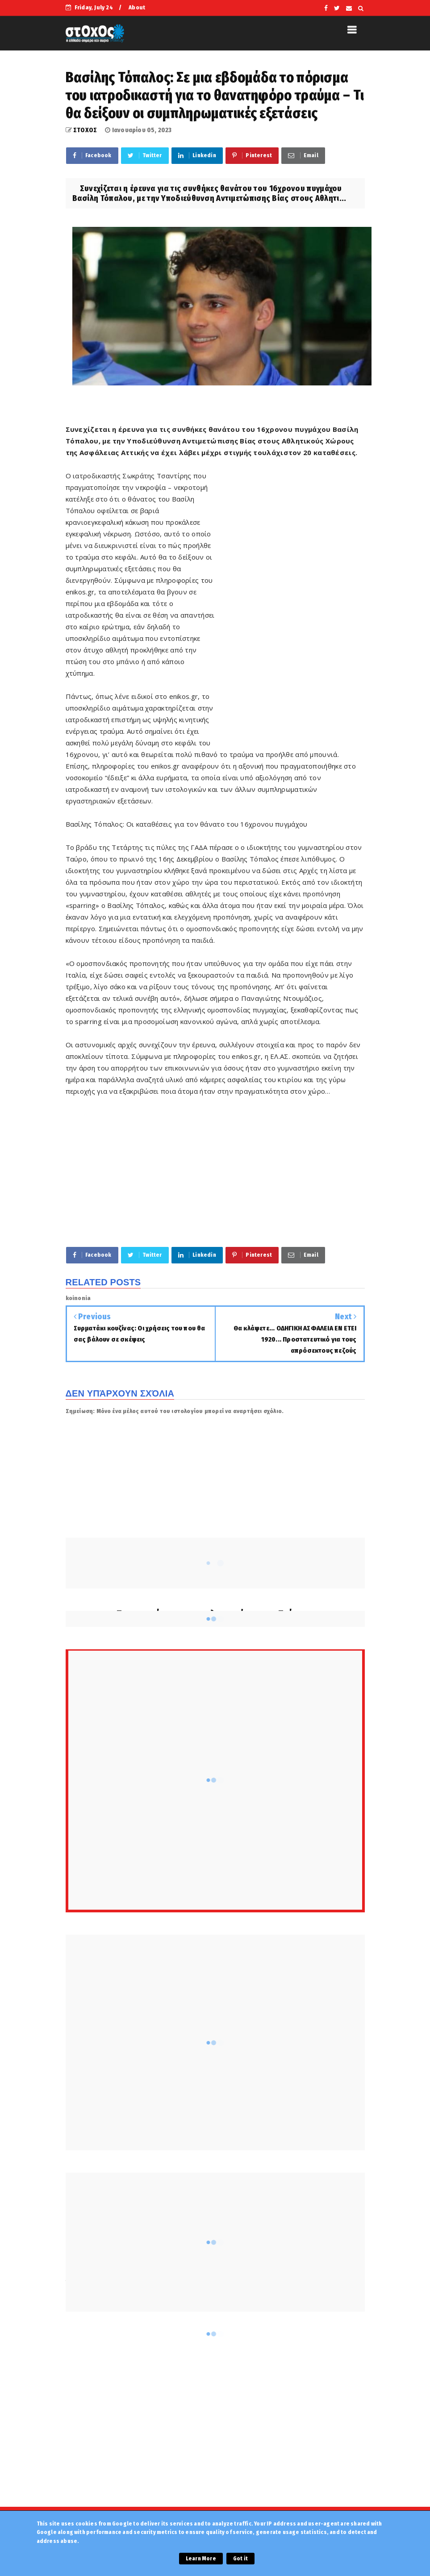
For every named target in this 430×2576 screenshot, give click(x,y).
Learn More (201, 2558)
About (137, 7)
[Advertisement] (290, 606)
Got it (240, 2558)
